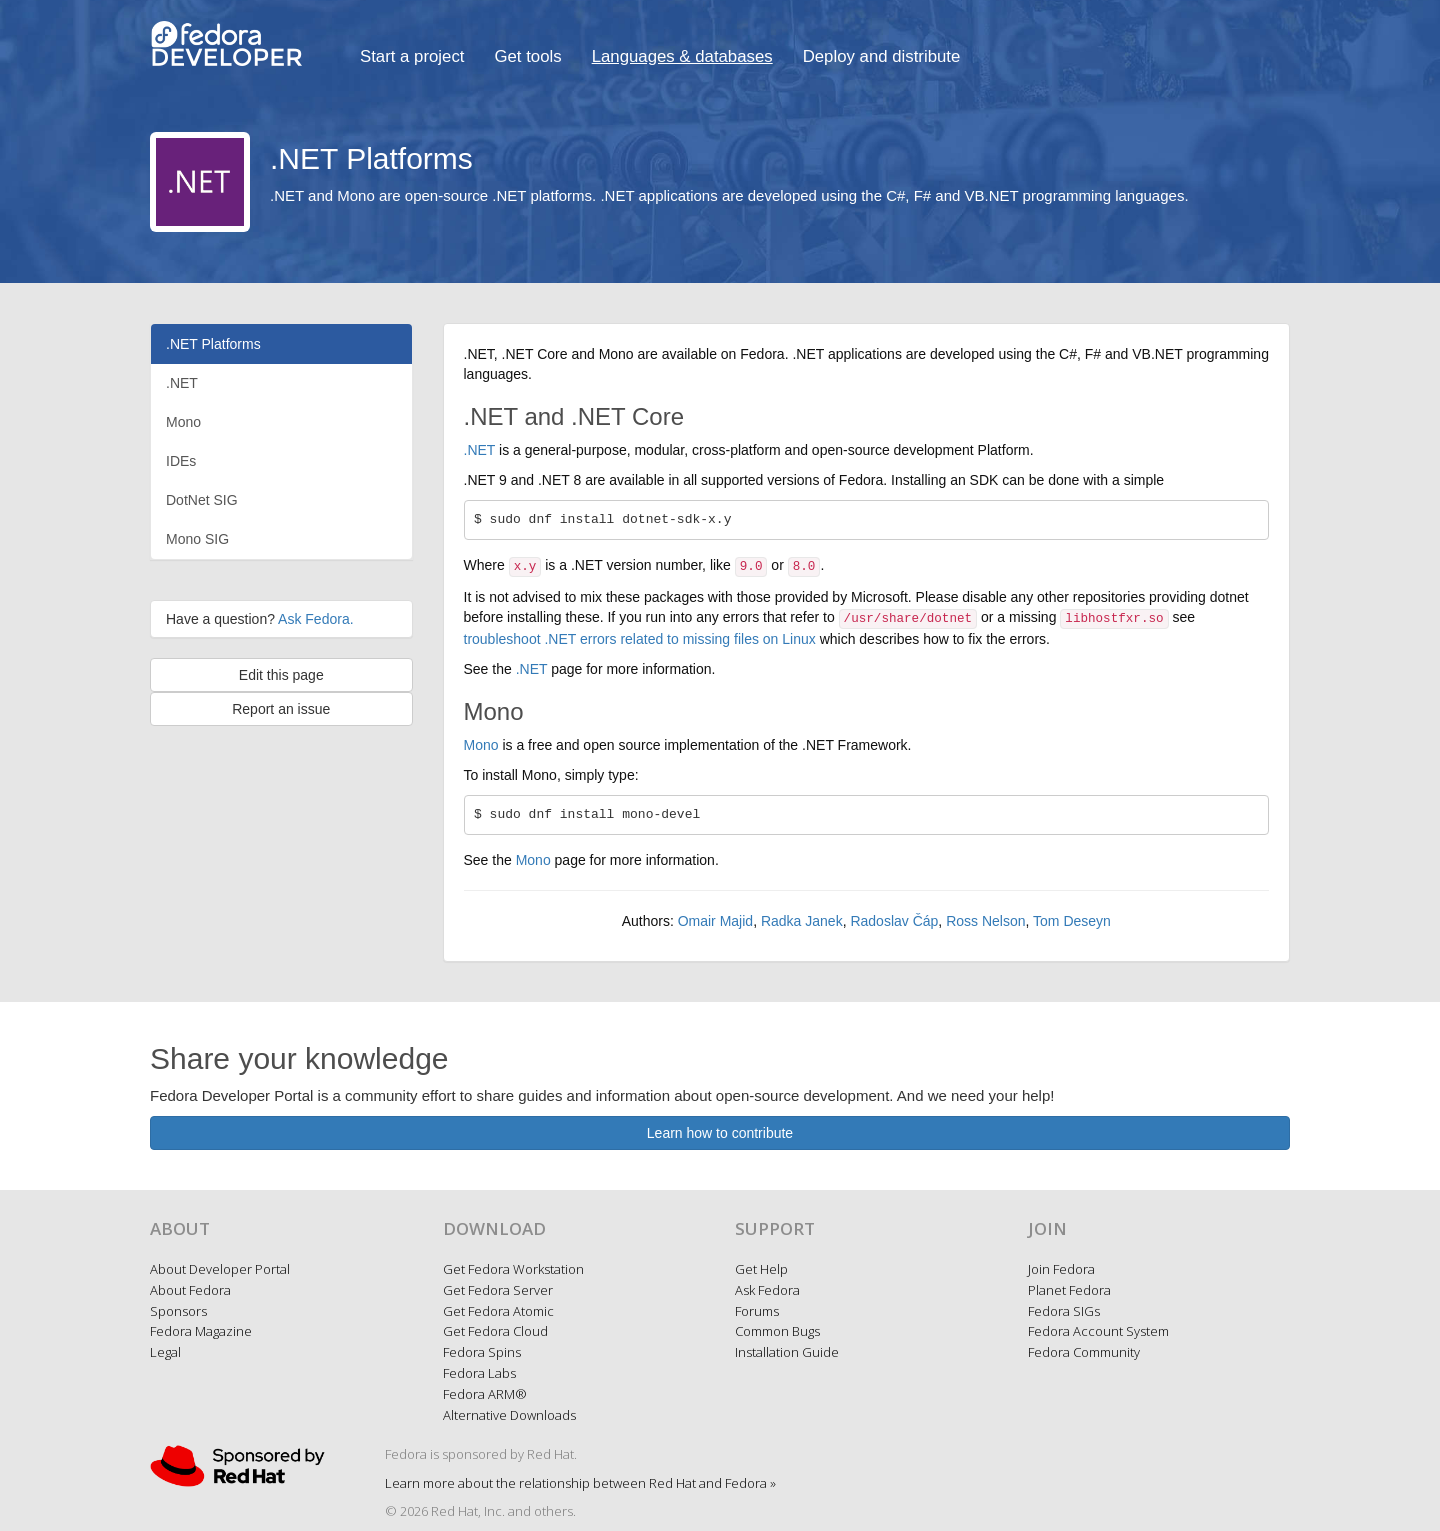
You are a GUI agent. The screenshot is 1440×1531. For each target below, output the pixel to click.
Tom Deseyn (1072, 921)
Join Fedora (1061, 1269)
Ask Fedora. (315, 619)
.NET (182, 383)
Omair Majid (715, 921)
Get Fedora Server (498, 1290)
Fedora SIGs (1064, 1311)
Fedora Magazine (201, 1331)
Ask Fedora (767, 1290)
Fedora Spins (482, 1352)
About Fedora (190, 1290)
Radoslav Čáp (894, 921)
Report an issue (281, 709)
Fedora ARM (485, 1394)
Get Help (761, 1269)
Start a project (412, 56)
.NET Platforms (213, 344)
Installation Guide (787, 1352)
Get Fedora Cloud (495, 1331)
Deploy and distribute (882, 56)
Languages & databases (682, 56)
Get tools (527, 56)
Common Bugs (777, 1331)
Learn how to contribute (720, 1133)
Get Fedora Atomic (498, 1311)
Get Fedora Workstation (513, 1269)
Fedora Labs (479, 1373)
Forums (757, 1311)
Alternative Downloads (509, 1415)
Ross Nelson (985, 921)
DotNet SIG (202, 500)
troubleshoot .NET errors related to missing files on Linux (640, 639)
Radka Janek (802, 921)
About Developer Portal (220, 1269)
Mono (183, 422)
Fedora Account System (1098, 1331)
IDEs (181, 461)
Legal (165, 1352)
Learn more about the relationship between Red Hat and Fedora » (580, 1483)
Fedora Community (1084, 1352)
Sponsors (178, 1311)
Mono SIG (197, 539)
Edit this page (281, 675)
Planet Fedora (1069, 1290)
